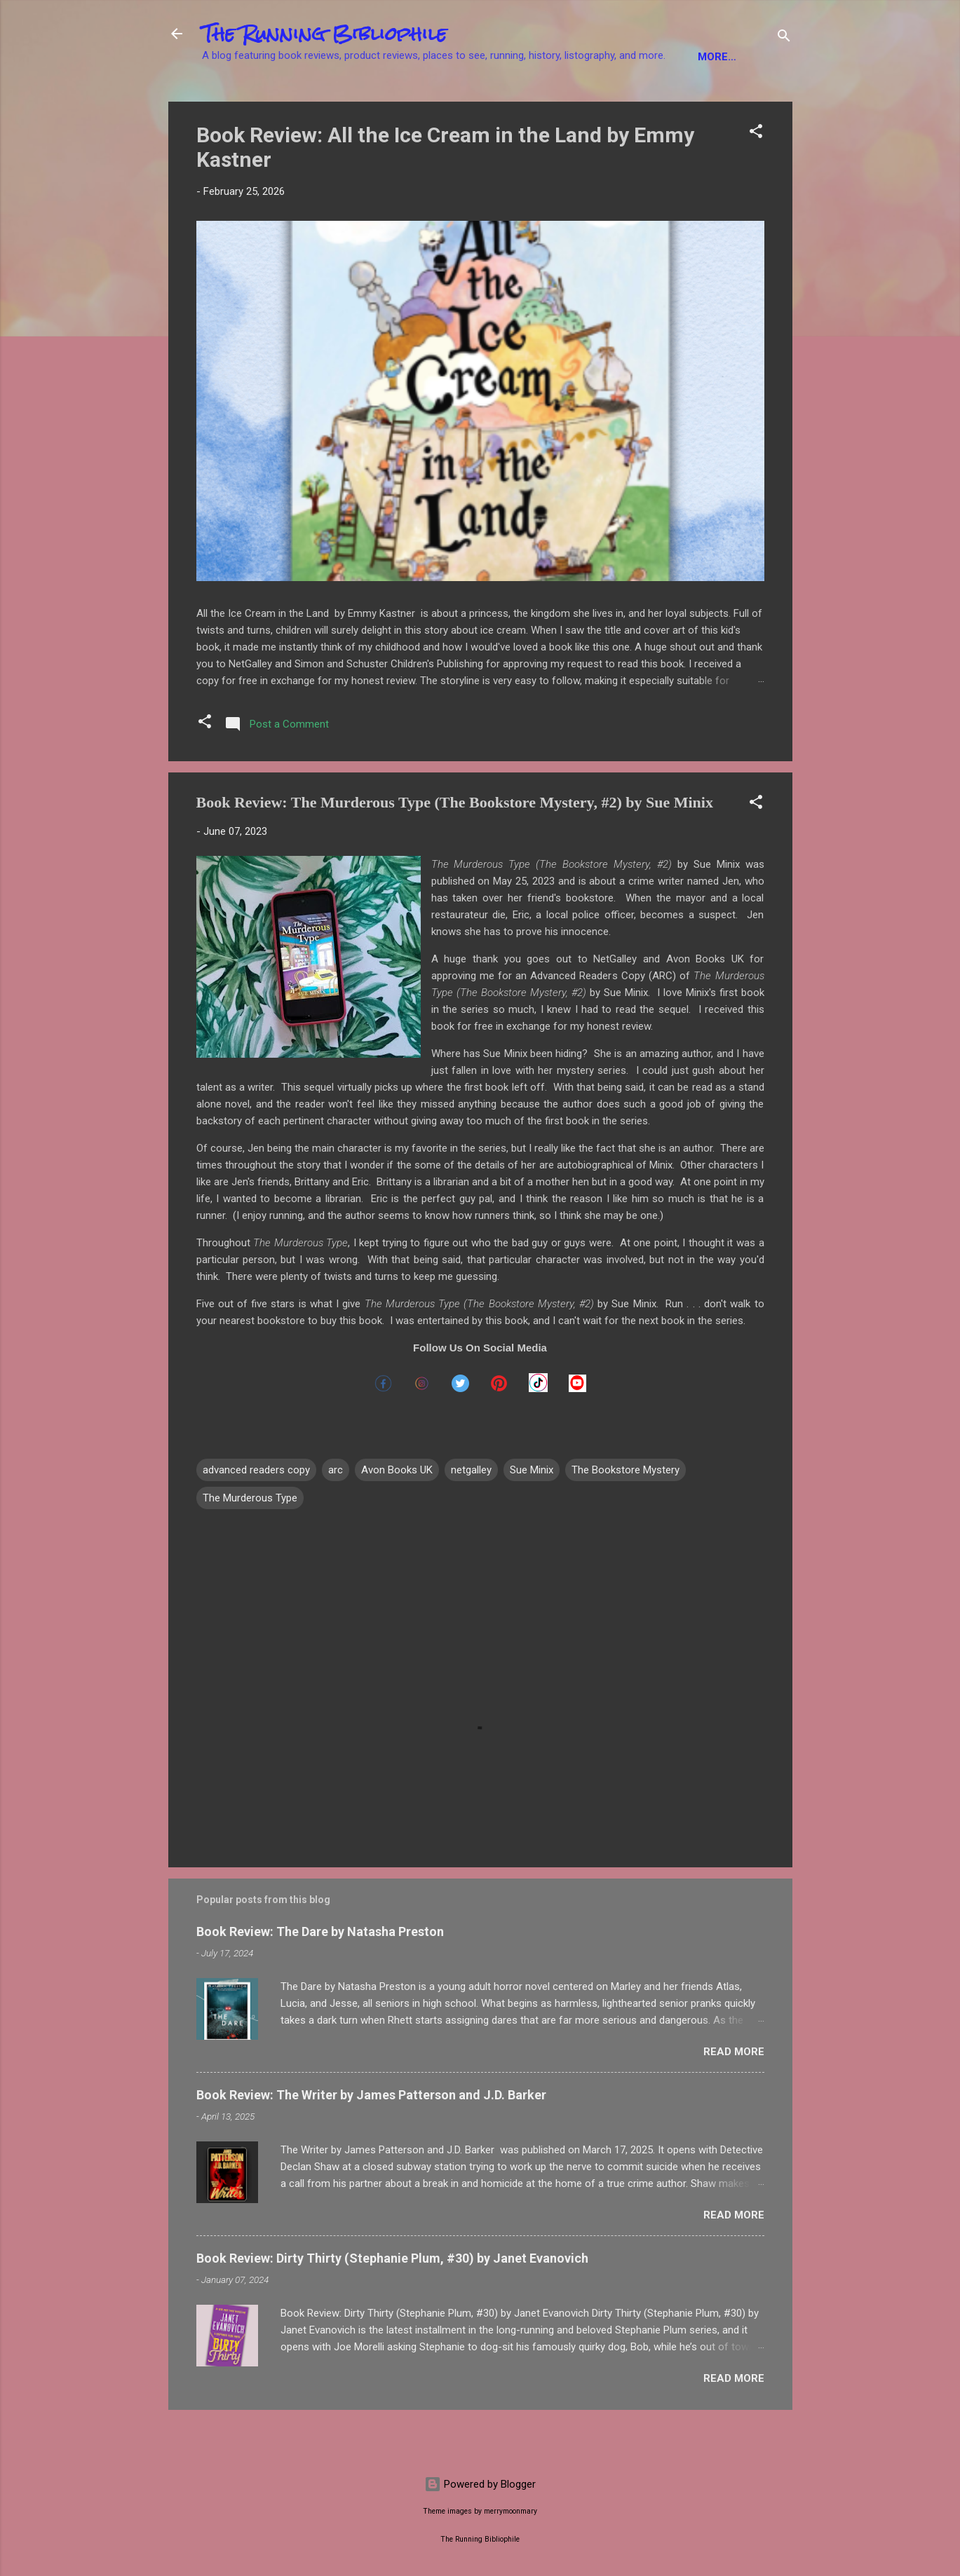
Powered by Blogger (480, 2484)
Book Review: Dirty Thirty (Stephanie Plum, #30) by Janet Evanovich (392, 2301)
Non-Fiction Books (373, 100)
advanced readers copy (256, 1513)
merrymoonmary (510, 2511)
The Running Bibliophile (324, 33)
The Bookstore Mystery (626, 1513)
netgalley (471, 1513)
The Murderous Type (250, 1541)
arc (335, 1513)
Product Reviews (691, 100)
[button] (756, 177)
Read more (733, 2095)
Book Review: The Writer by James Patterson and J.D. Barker (371, 2138)
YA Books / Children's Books (534, 100)
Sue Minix (531, 1513)
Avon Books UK (397, 1513)
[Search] (784, 38)
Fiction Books (253, 100)
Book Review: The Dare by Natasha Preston (320, 1975)
